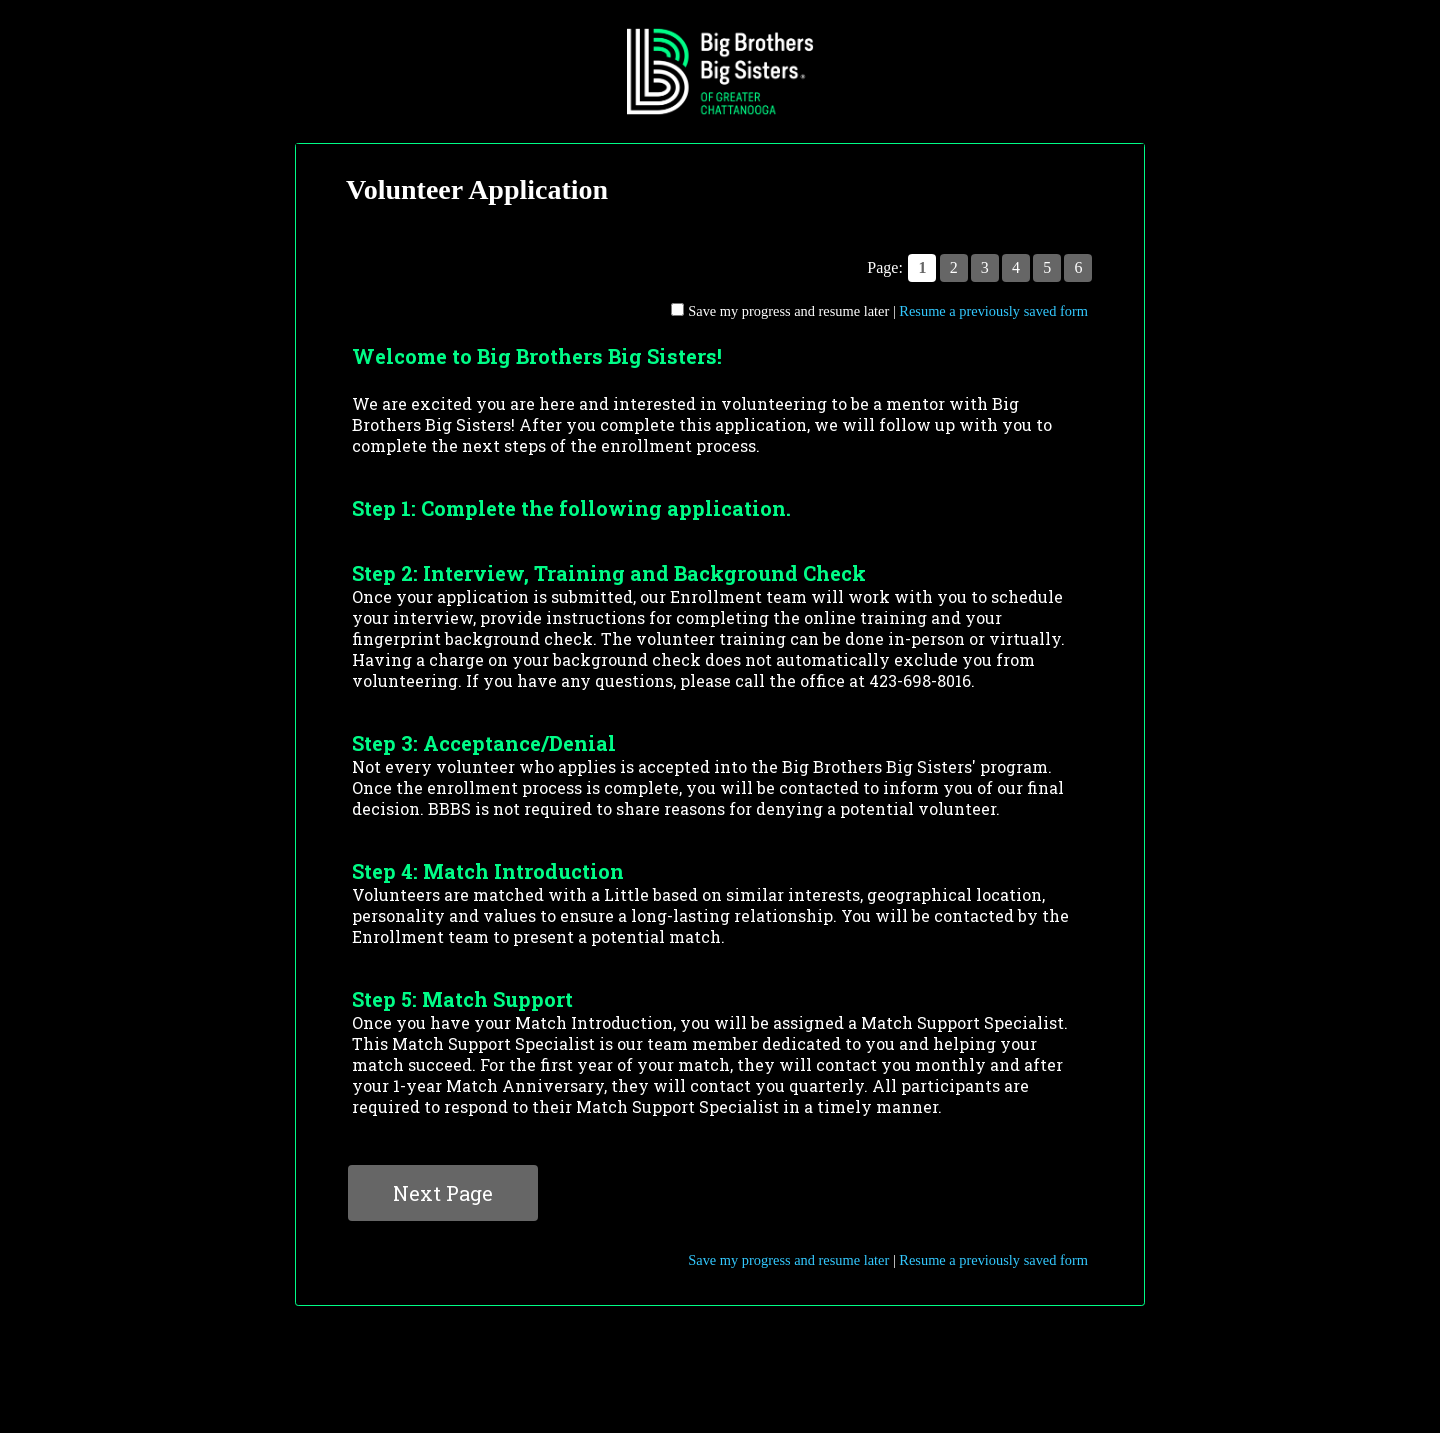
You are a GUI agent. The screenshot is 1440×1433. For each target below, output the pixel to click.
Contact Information (720, 1344)
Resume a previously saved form (993, 311)
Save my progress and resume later (788, 311)
